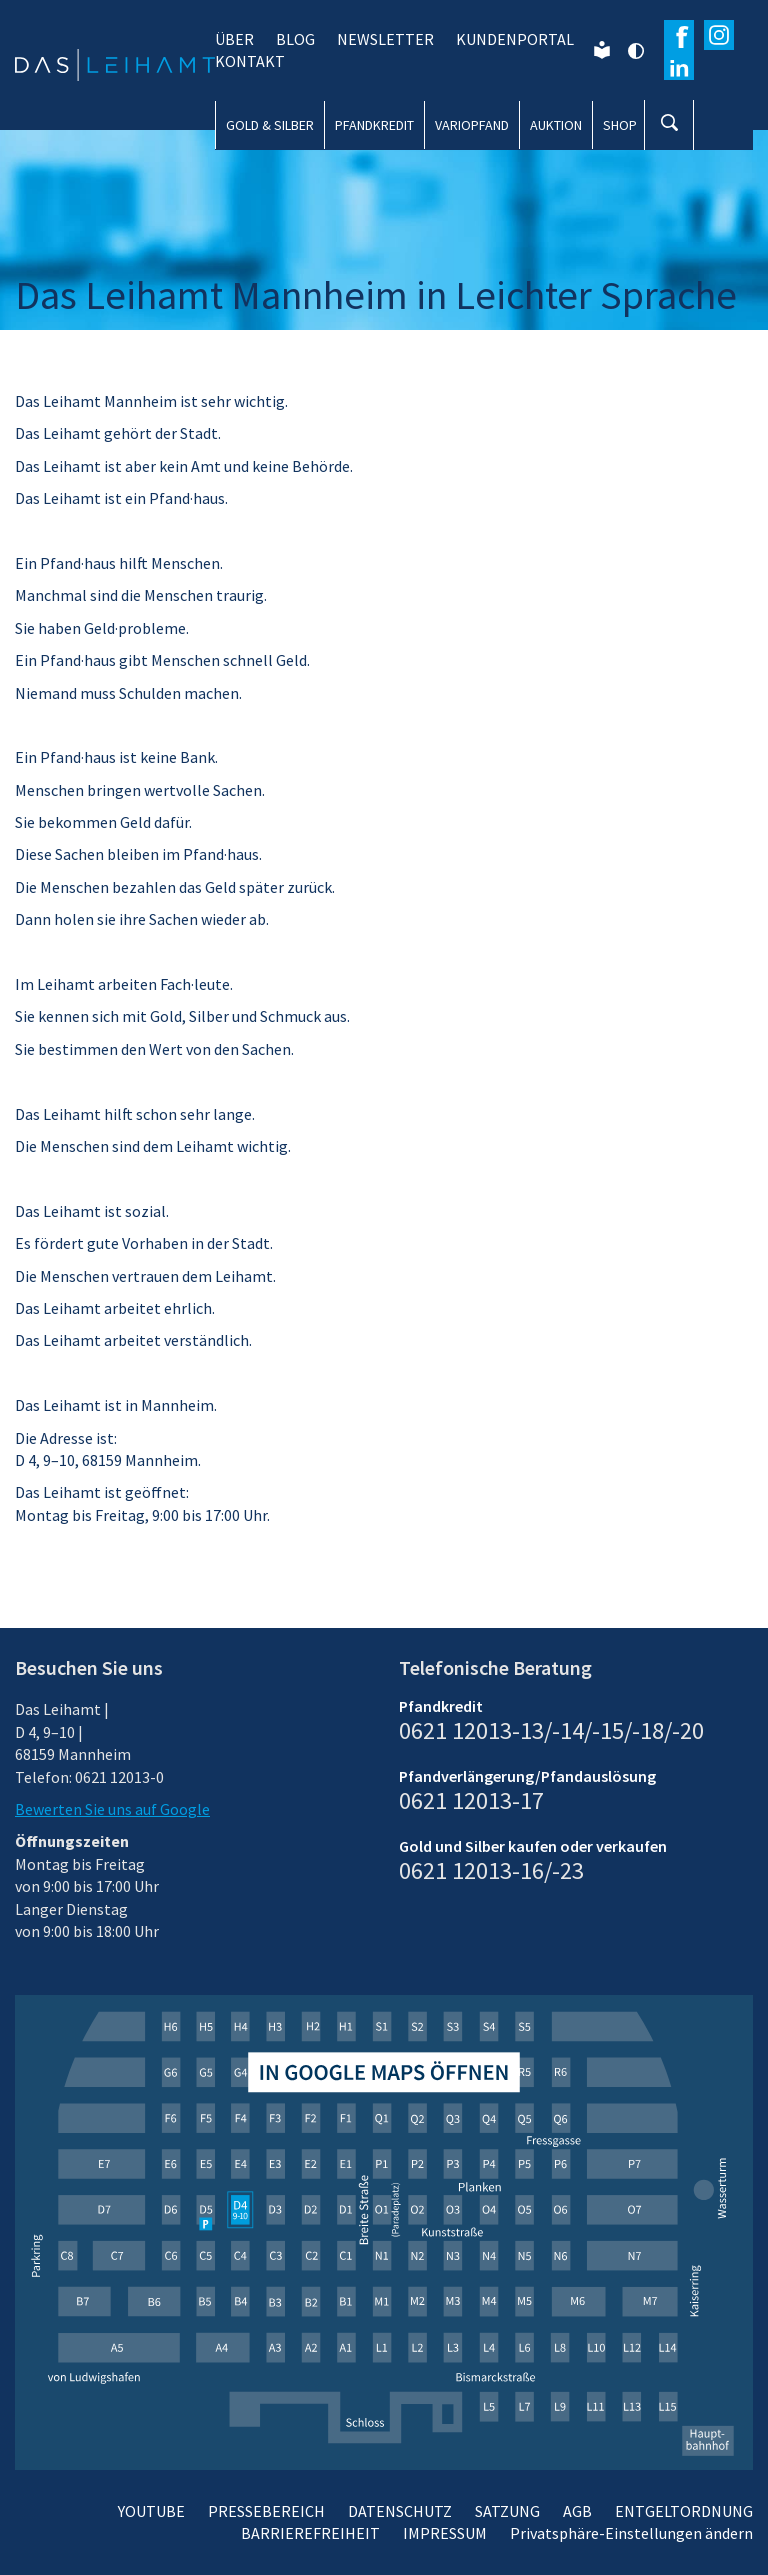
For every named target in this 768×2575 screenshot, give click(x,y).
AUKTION (556, 125)
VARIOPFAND (472, 125)
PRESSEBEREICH (266, 2511)
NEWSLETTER (385, 39)
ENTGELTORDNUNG (684, 2511)
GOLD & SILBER (270, 125)
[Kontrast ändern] (635, 50)
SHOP (620, 125)
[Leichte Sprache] (602, 48)
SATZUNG (507, 2511)
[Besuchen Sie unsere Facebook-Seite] (679, 35)
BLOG (295, 39)
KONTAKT (250, 61)
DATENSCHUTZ (400, 2511)
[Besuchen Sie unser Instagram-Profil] (719, 35)
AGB (577, 2511)
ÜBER (234, 39)
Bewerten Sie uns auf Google (112, 1809)
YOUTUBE (151, 2511)
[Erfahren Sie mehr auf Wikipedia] (679, 65)
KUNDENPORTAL (515, 39)
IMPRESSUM (445, 2533)
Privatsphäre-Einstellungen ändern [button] (631, 2533)
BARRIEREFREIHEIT (310, 2533)
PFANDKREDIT (374, 125)
